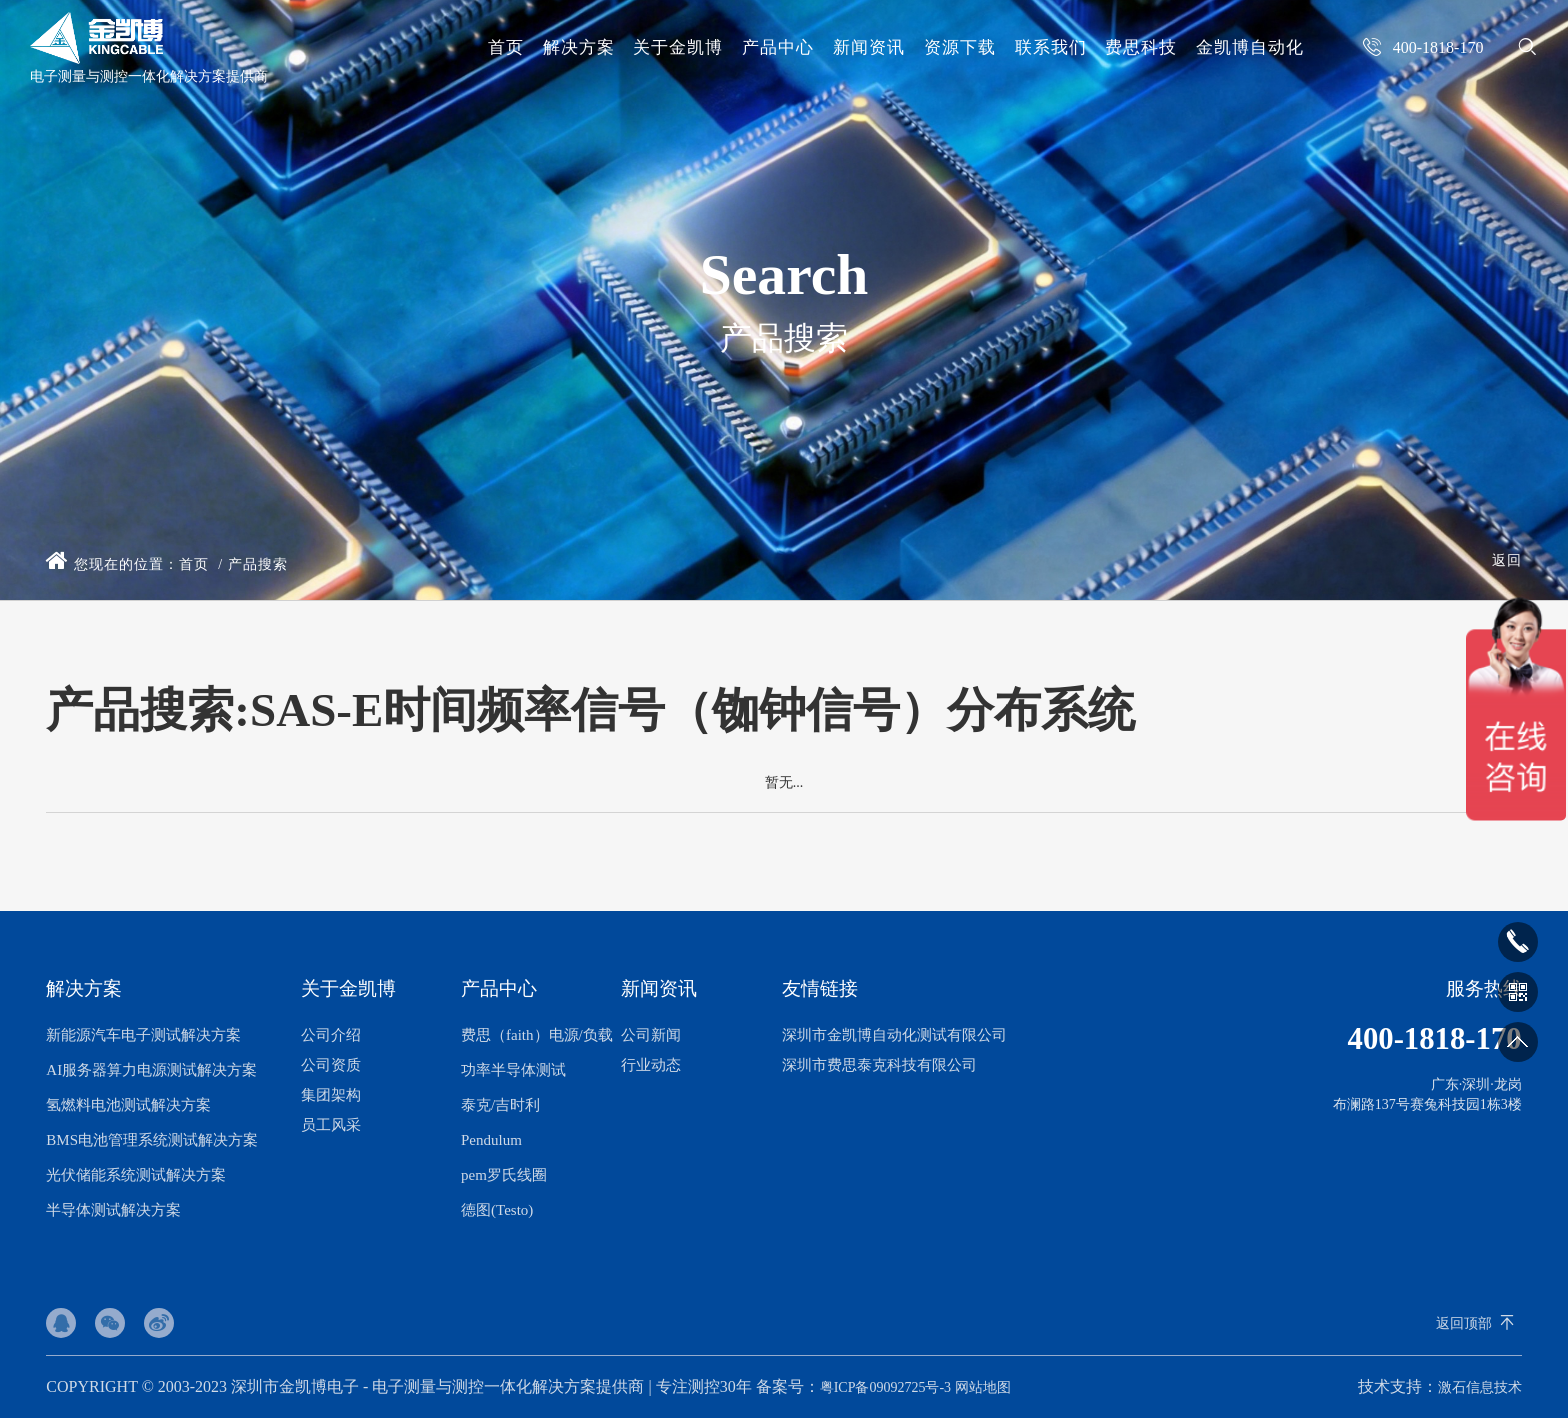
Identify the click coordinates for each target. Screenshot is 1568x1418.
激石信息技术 (1480, 1387)
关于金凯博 (678, 47)
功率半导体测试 (513, 1070)
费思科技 (1141, 47)
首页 (506, 47)
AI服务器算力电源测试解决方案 (151, 1070)
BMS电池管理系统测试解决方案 (152, 1140)
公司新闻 (651, 1035)
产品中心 (778, 47)
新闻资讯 (869, 47)
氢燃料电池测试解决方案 (128, 1105)
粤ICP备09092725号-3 (885, 1387)
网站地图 (983, 1387)
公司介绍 (331, 1035)
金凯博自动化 (1250, 47)
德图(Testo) (497, 1210)
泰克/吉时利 (500, 1105)
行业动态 (651, 1065)
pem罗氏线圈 (504, 1175)
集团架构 (331, 1095)
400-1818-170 (1433, 1039)
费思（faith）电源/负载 (537, 1035)
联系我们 (1051, 47)
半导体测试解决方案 (113, 1210)
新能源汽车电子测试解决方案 (143, 1035)
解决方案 (579, 47)
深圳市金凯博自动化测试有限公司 (894, 1035)
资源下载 (960, 47)
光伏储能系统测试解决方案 (136, 1175)
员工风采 (331, 1125)
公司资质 (331, 1065)
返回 (1507, 560)
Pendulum (491, 1140)
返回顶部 (1464, 1323)
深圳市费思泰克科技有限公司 (879, 1065)
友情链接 (820, 988)
